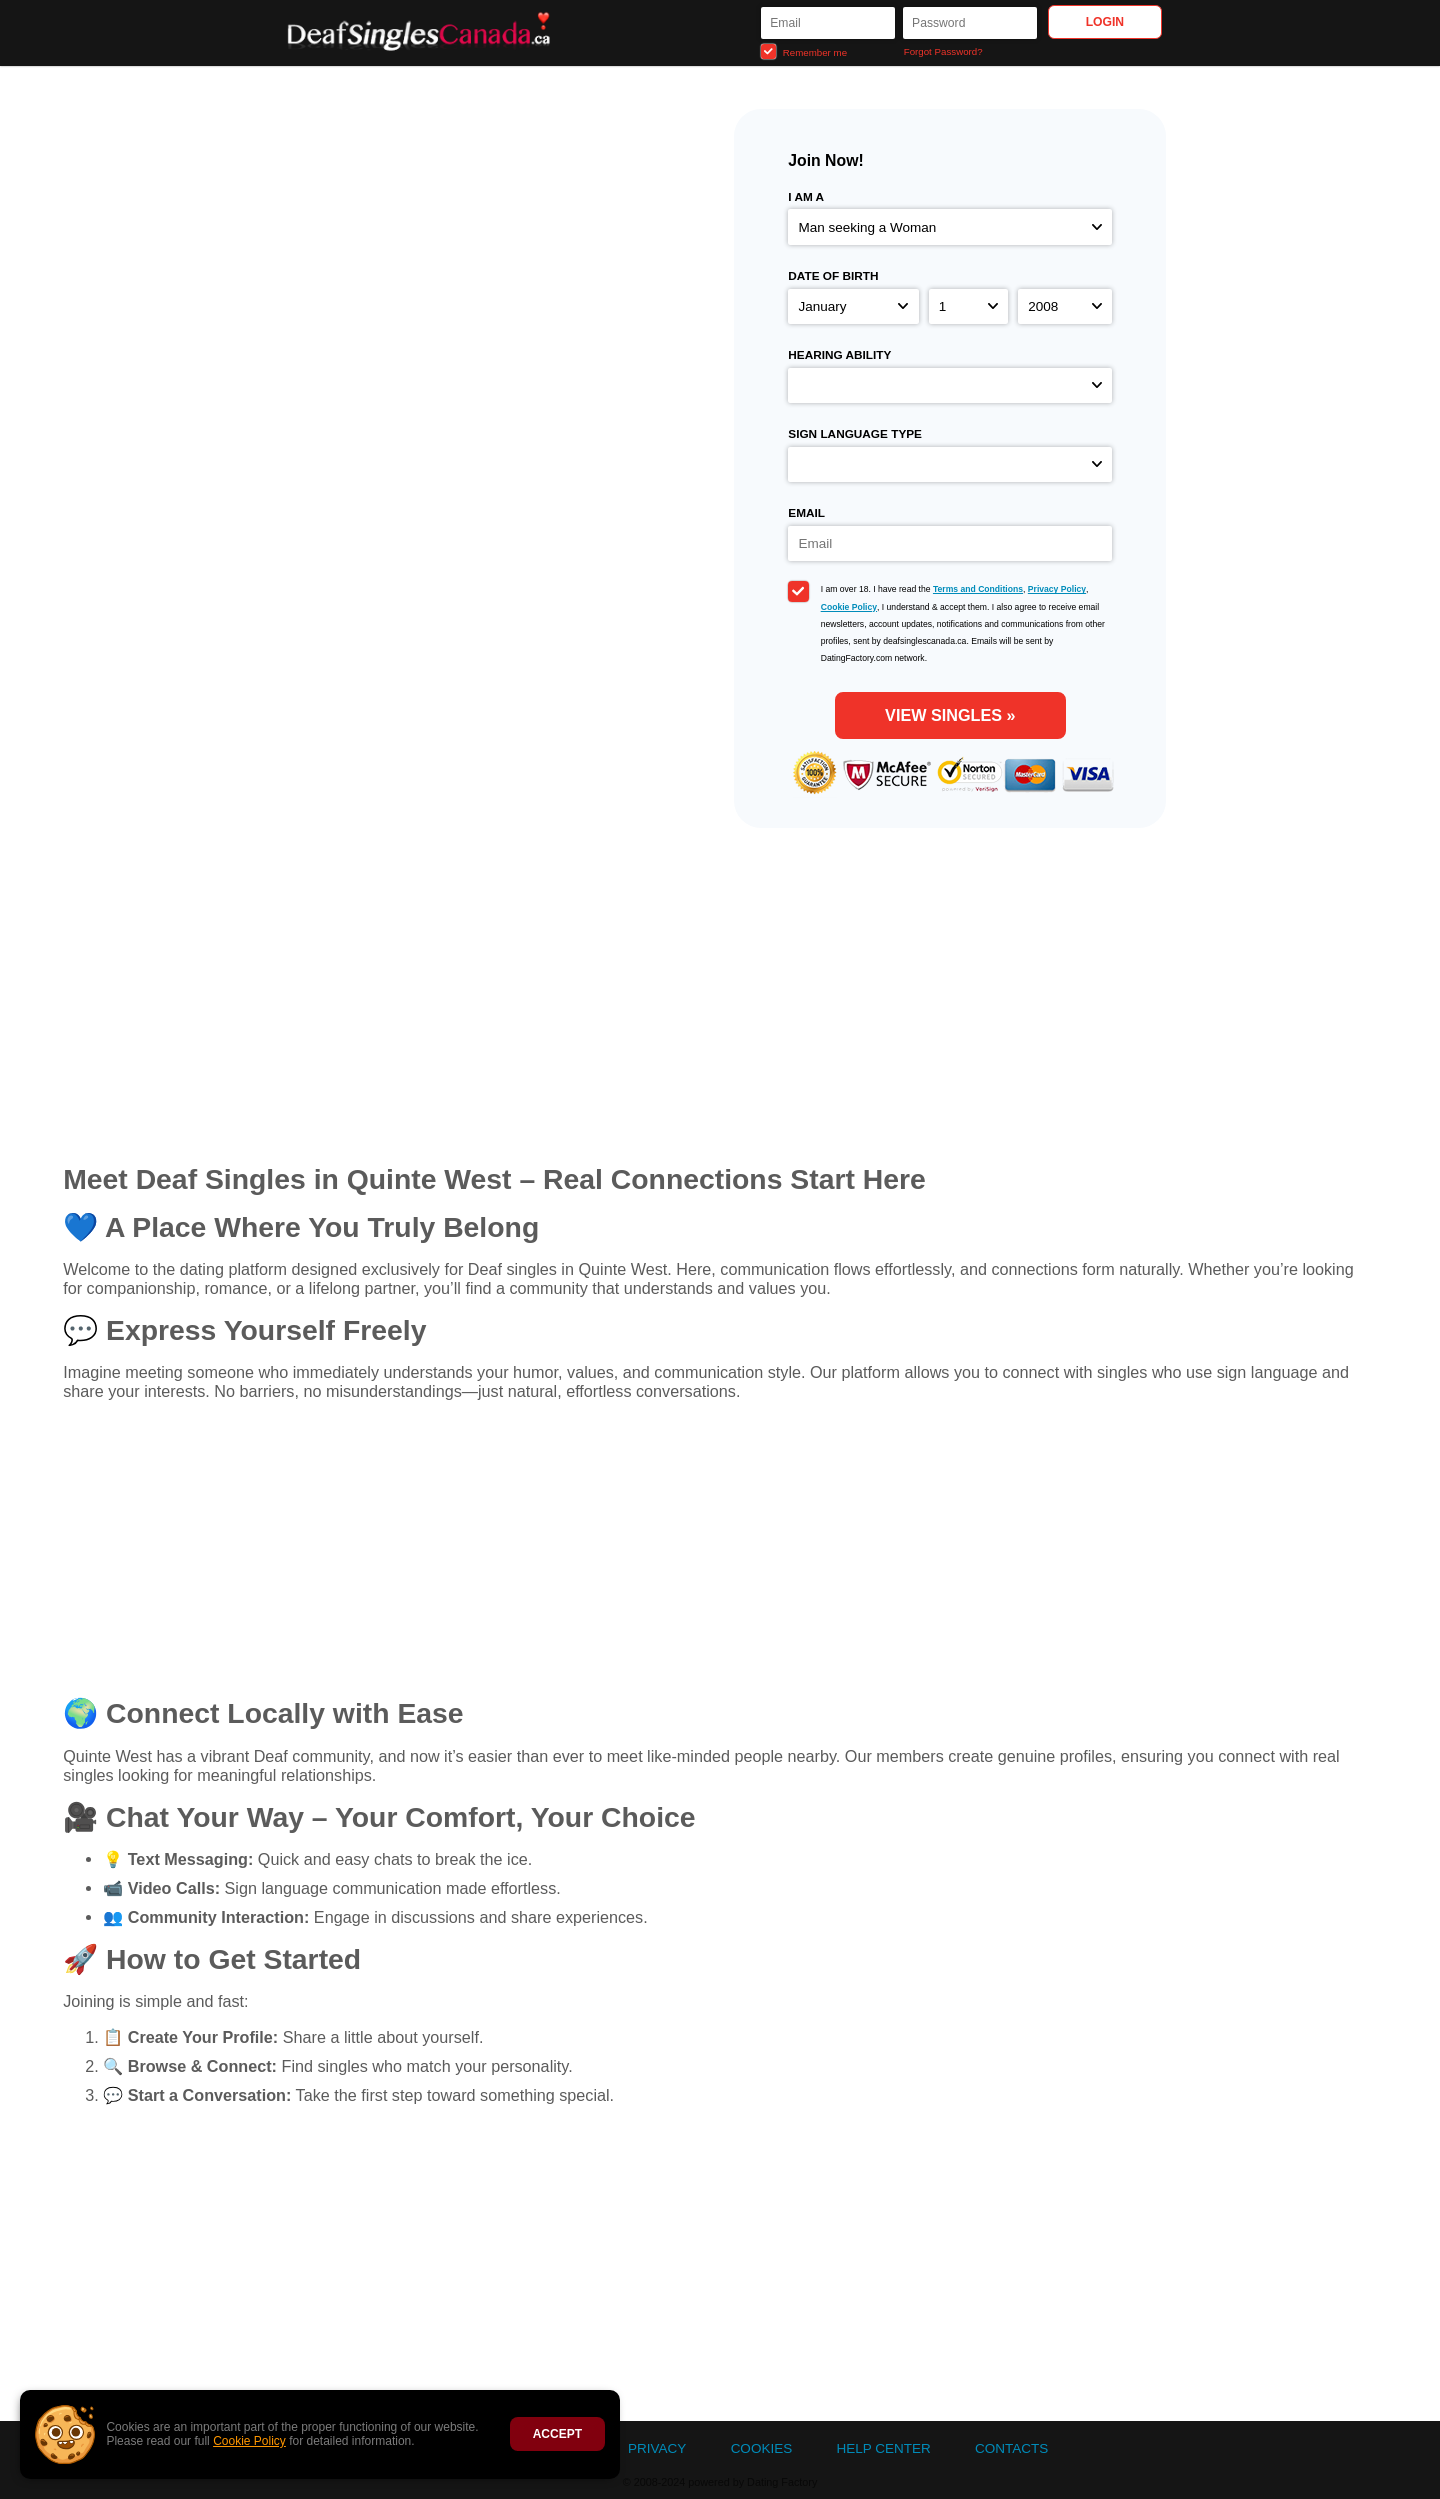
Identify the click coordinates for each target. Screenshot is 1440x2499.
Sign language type (855, 434)
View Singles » (950, 715)
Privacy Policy (1057, 589)
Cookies (762, 2448)
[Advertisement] (720, 1557)
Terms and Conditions (978, 589)
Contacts (1011, 2448)
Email (806, 513)
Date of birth (833, 276)
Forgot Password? (943, 51)
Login (1105, 22)
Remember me (804, 51)
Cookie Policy (249, 2441)
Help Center (883, 2448)
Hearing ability (839, 355)
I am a (806, 197)
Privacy (657, 2448)
